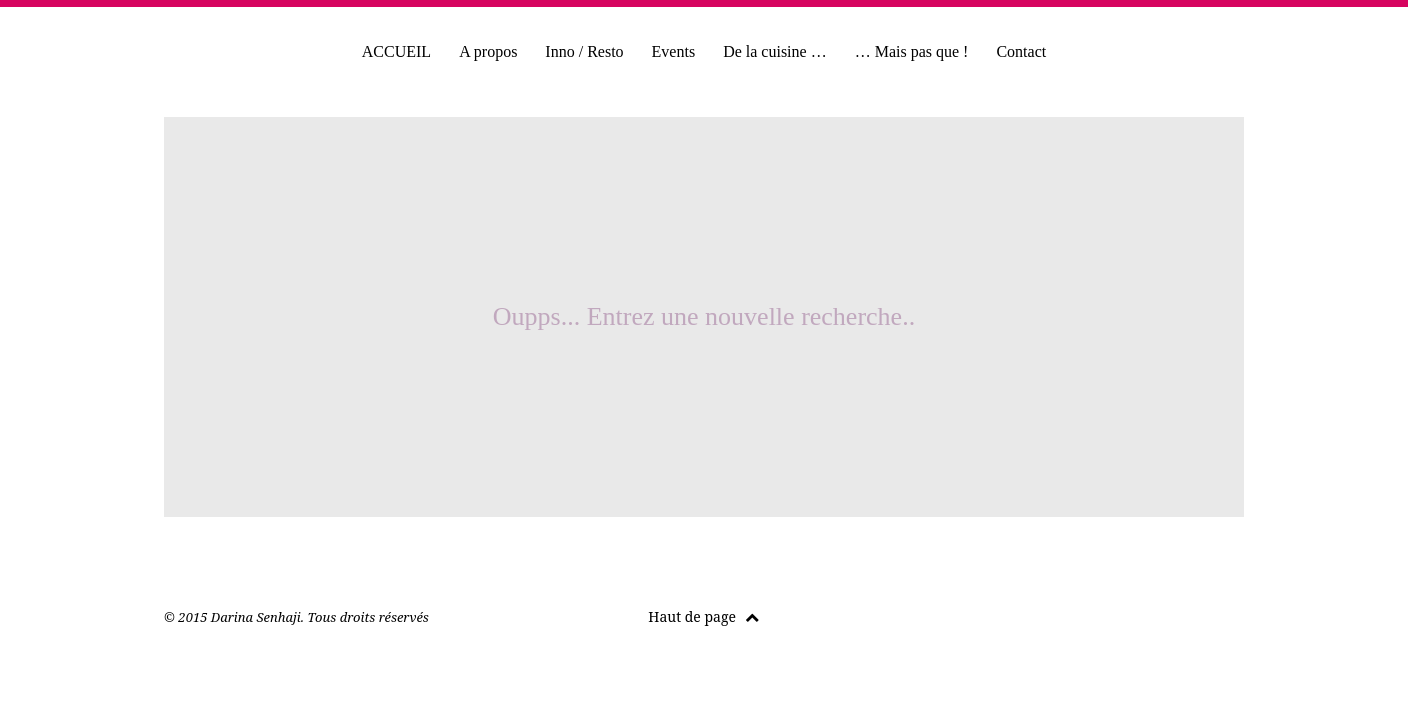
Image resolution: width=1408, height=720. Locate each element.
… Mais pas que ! (912, 51)
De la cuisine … (775, 51)
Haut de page (703, 616)
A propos (488, 51)
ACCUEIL (396, 51)
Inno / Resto (584, 51)
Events (674, 51)
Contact (1021, 51)
